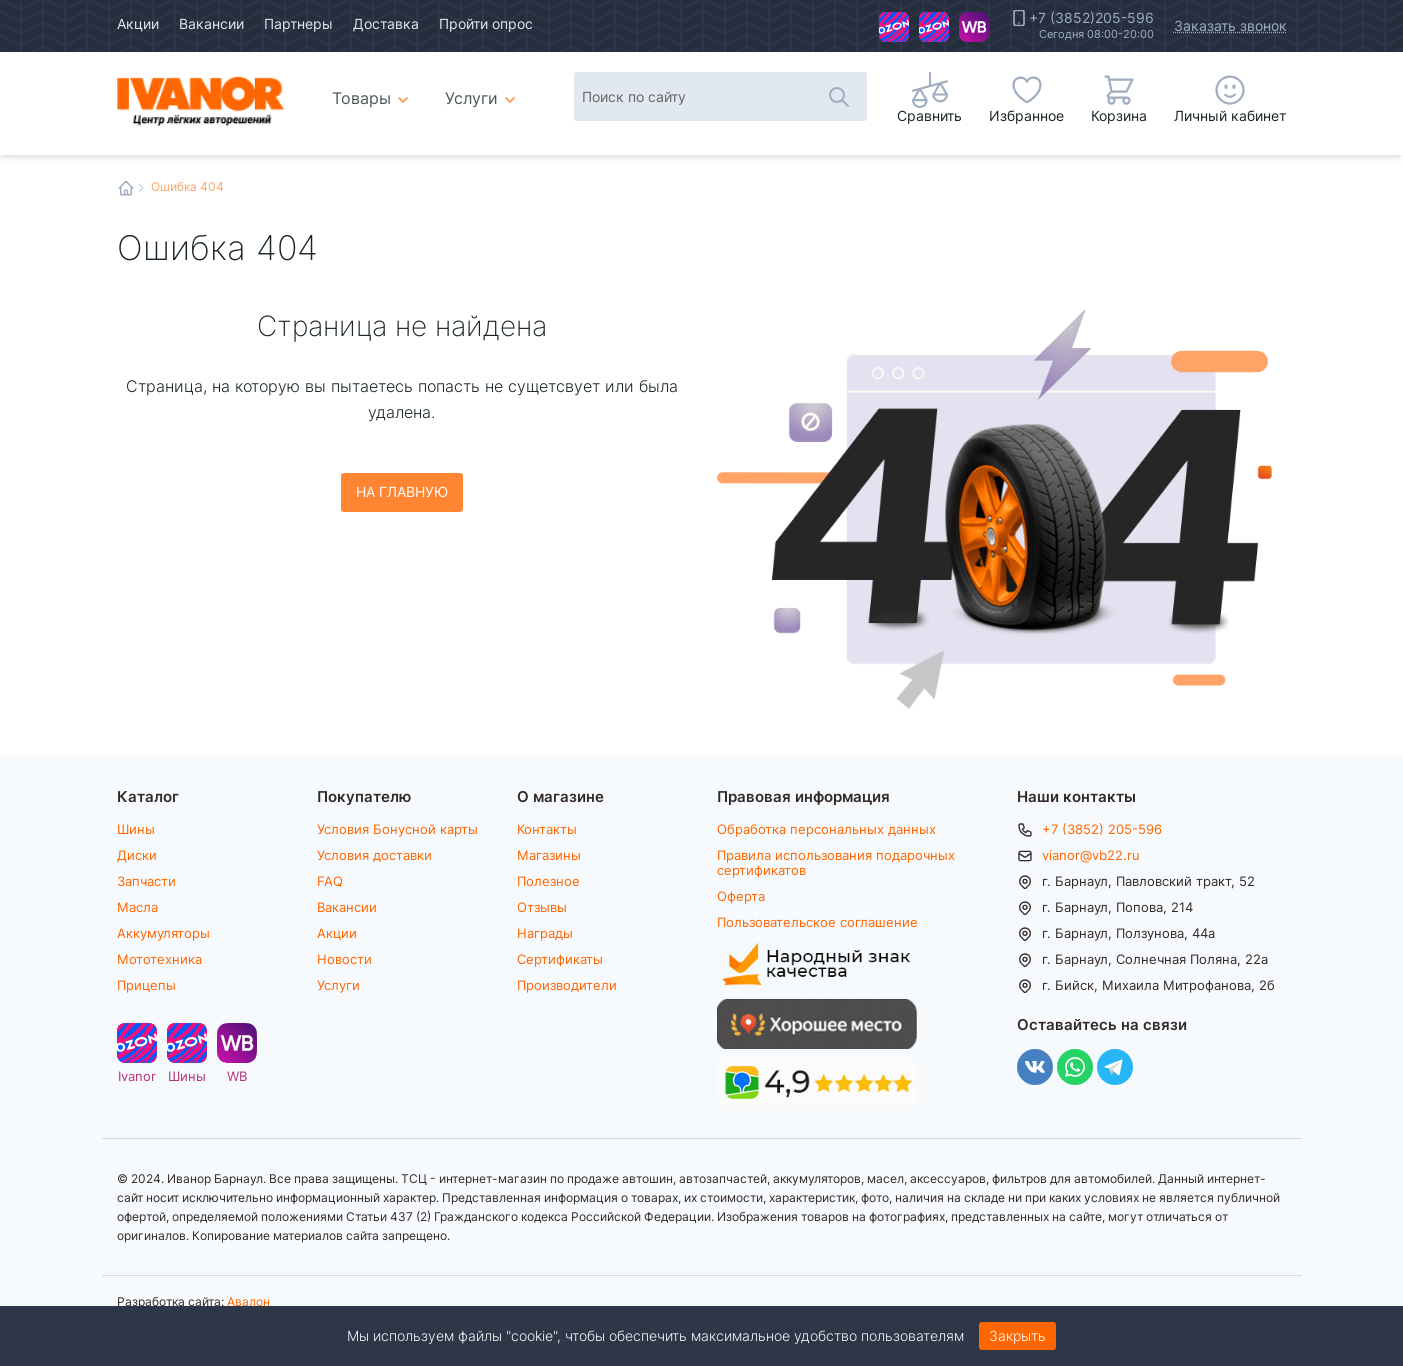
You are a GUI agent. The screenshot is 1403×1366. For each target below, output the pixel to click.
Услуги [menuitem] (471, 97)
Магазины (549, 855)
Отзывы (542, 907)
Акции (138, 23)
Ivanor (894, 27)
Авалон (248, 1301)
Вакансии (211, 23)
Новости (344, 959)
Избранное (1026, 115)
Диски (137, 855)
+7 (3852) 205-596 (1102, 829)
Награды (545, 933)
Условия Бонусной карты (397, 829)
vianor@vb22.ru (1091, 855)
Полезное (548, 881)
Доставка (386, 23)
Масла (137, 907)
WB (974, 27)
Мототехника (159, 959)
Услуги (338, 985)
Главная (126, 188)
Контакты (547, 829)
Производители (567, 985)
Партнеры (298, 23)
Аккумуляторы (163, 933)
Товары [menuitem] (373, 90)
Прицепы (146, 985)
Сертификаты (560, 959)
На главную (402, 491)
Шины (934, 27)
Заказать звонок (1230, 25)
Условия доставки (374, 855)
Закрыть (1017, 1335)
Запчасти (146, 881)
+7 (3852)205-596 (1091, 18)
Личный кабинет (1230, 115)
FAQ (330, 881)
